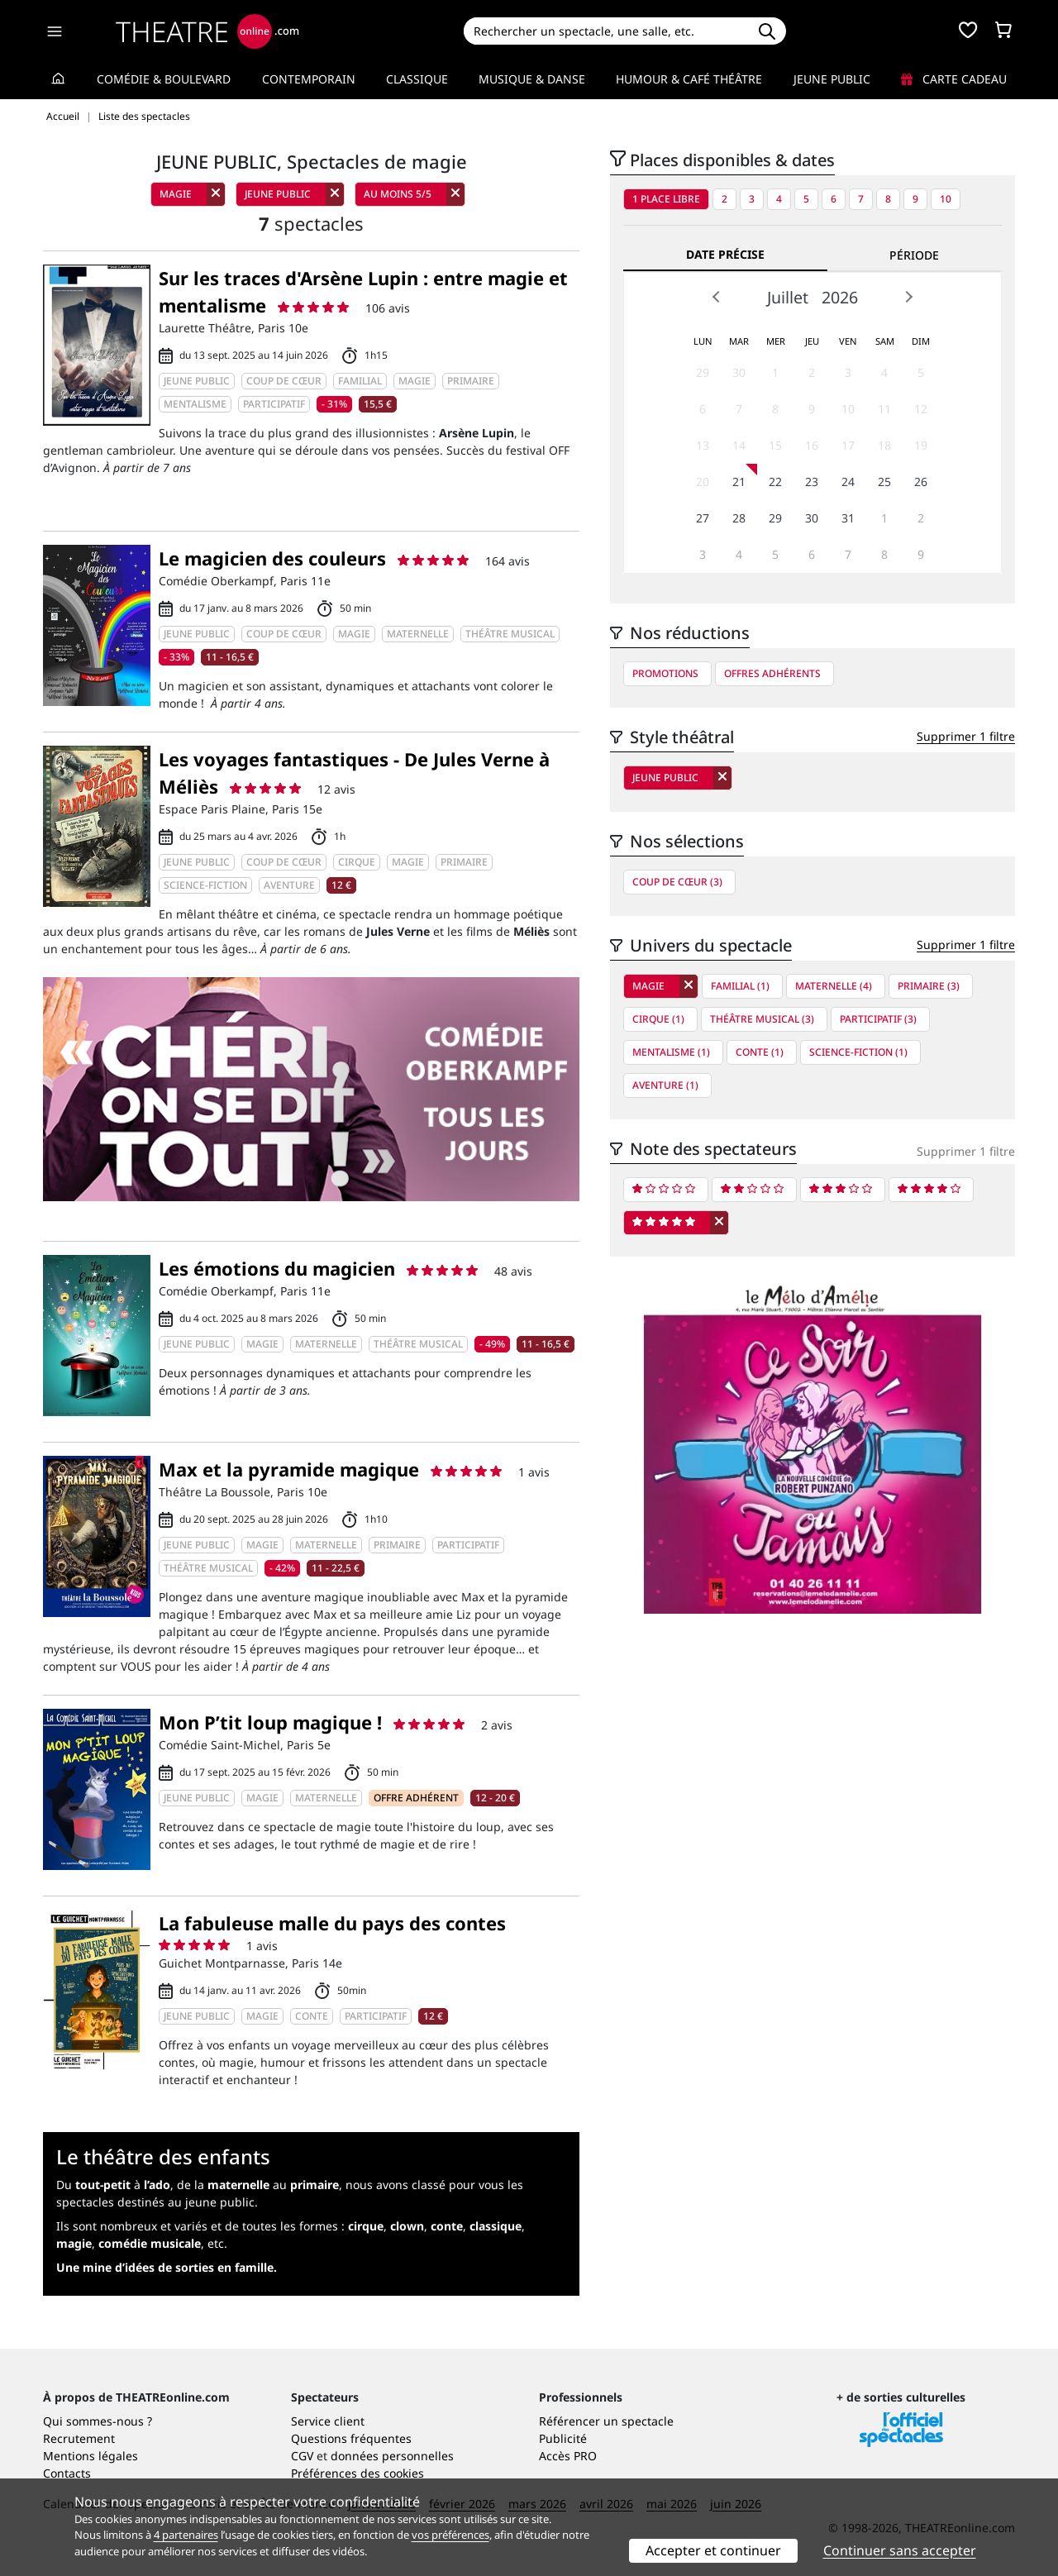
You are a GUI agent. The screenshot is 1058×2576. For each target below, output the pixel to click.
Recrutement (79, 2438)
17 (848, 445)
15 (775, 445)
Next (908, 296)
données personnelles (392, 2456)
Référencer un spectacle (606, 2421)
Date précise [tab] (725, 254)
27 (702, 518)
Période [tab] (914, 255)
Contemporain (308, 79)
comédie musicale (149, 2243)
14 (739, 445)
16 (811, 445)
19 (920, 445)
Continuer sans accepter (899, 2550)
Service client (328, 2421)
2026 (840, 297)
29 (702, 372)
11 (884, 409)
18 (884, 445)
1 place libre (666, 199)
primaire (314, 2184)
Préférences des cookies (357, 2473)
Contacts (67, 2473)
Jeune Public (832, 79)
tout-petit (103, 2184)
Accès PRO (568, 2456)
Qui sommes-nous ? (97, 2421)
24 (848, 481)
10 (945, 199)
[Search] (605, 31)
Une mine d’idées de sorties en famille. (166, 2267)
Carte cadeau (954, 79)
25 (884, 481)
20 (702, 481)
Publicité (563, 2438)
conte (447, 2226)
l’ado (157, 2184)
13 (702, 445)
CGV (302, 2456)
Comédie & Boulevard (164, 79)
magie (74, 2243)
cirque (366, 2226)
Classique (417, 79)
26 (920, 481)
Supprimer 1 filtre (966, 736)
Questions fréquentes (351, 2438)
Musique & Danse (532, 79)
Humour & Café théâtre (689, 79)
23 (811, 481)
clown (407, 2226)
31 (848, 518)
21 (739, 481)
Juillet (787, 297)
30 (739, 372)
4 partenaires (186, 2534)
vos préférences (450, 2534)
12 (920, 409)
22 (775, 481)
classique (495, 2226)
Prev (716, 296)
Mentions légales (90, 2456)
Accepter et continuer (713, 2550)
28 (739, 518)
